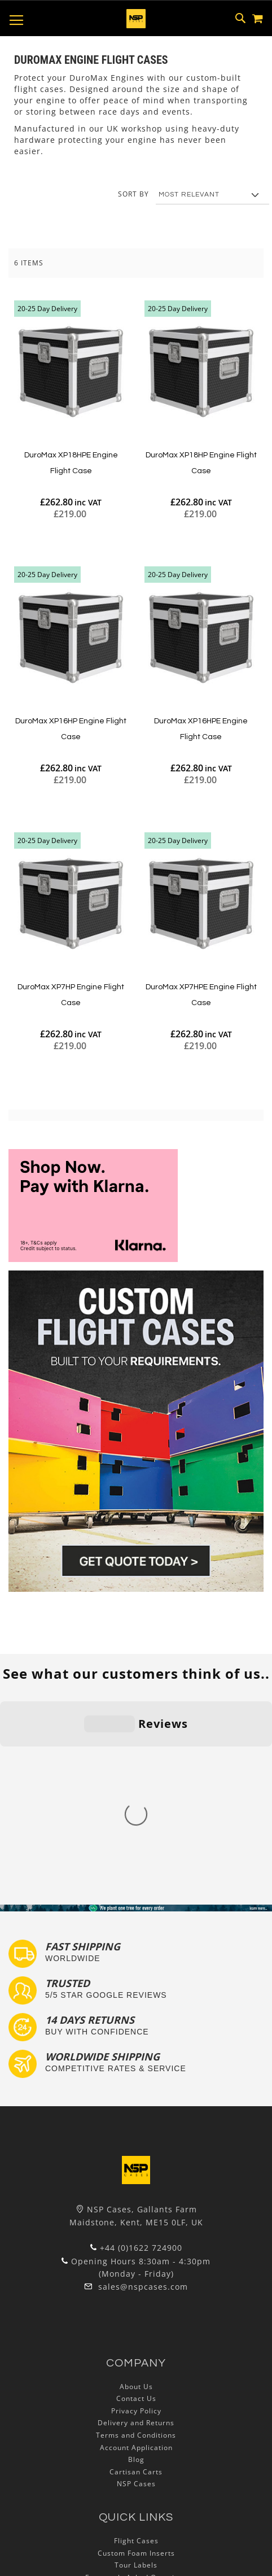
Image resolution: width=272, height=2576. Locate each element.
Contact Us (136, 2216)
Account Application (136, 2264)
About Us (136, 2203)
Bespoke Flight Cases (136, 2419)
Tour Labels (136, 2382)
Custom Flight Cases (136, 2407)
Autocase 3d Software (136, 2455)
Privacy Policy (136, 2228)
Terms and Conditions (136, 2252)
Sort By (133, 194)
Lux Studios (136, 2443)
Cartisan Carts (136, 2289)
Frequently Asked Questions (136, 2394)
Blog (136, 2277)
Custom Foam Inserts (136, 2370)
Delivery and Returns (136, 2240)
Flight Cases (136, 2358)
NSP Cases (136, 2301)
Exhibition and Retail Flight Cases (136, 2431)
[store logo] (136, 18)
